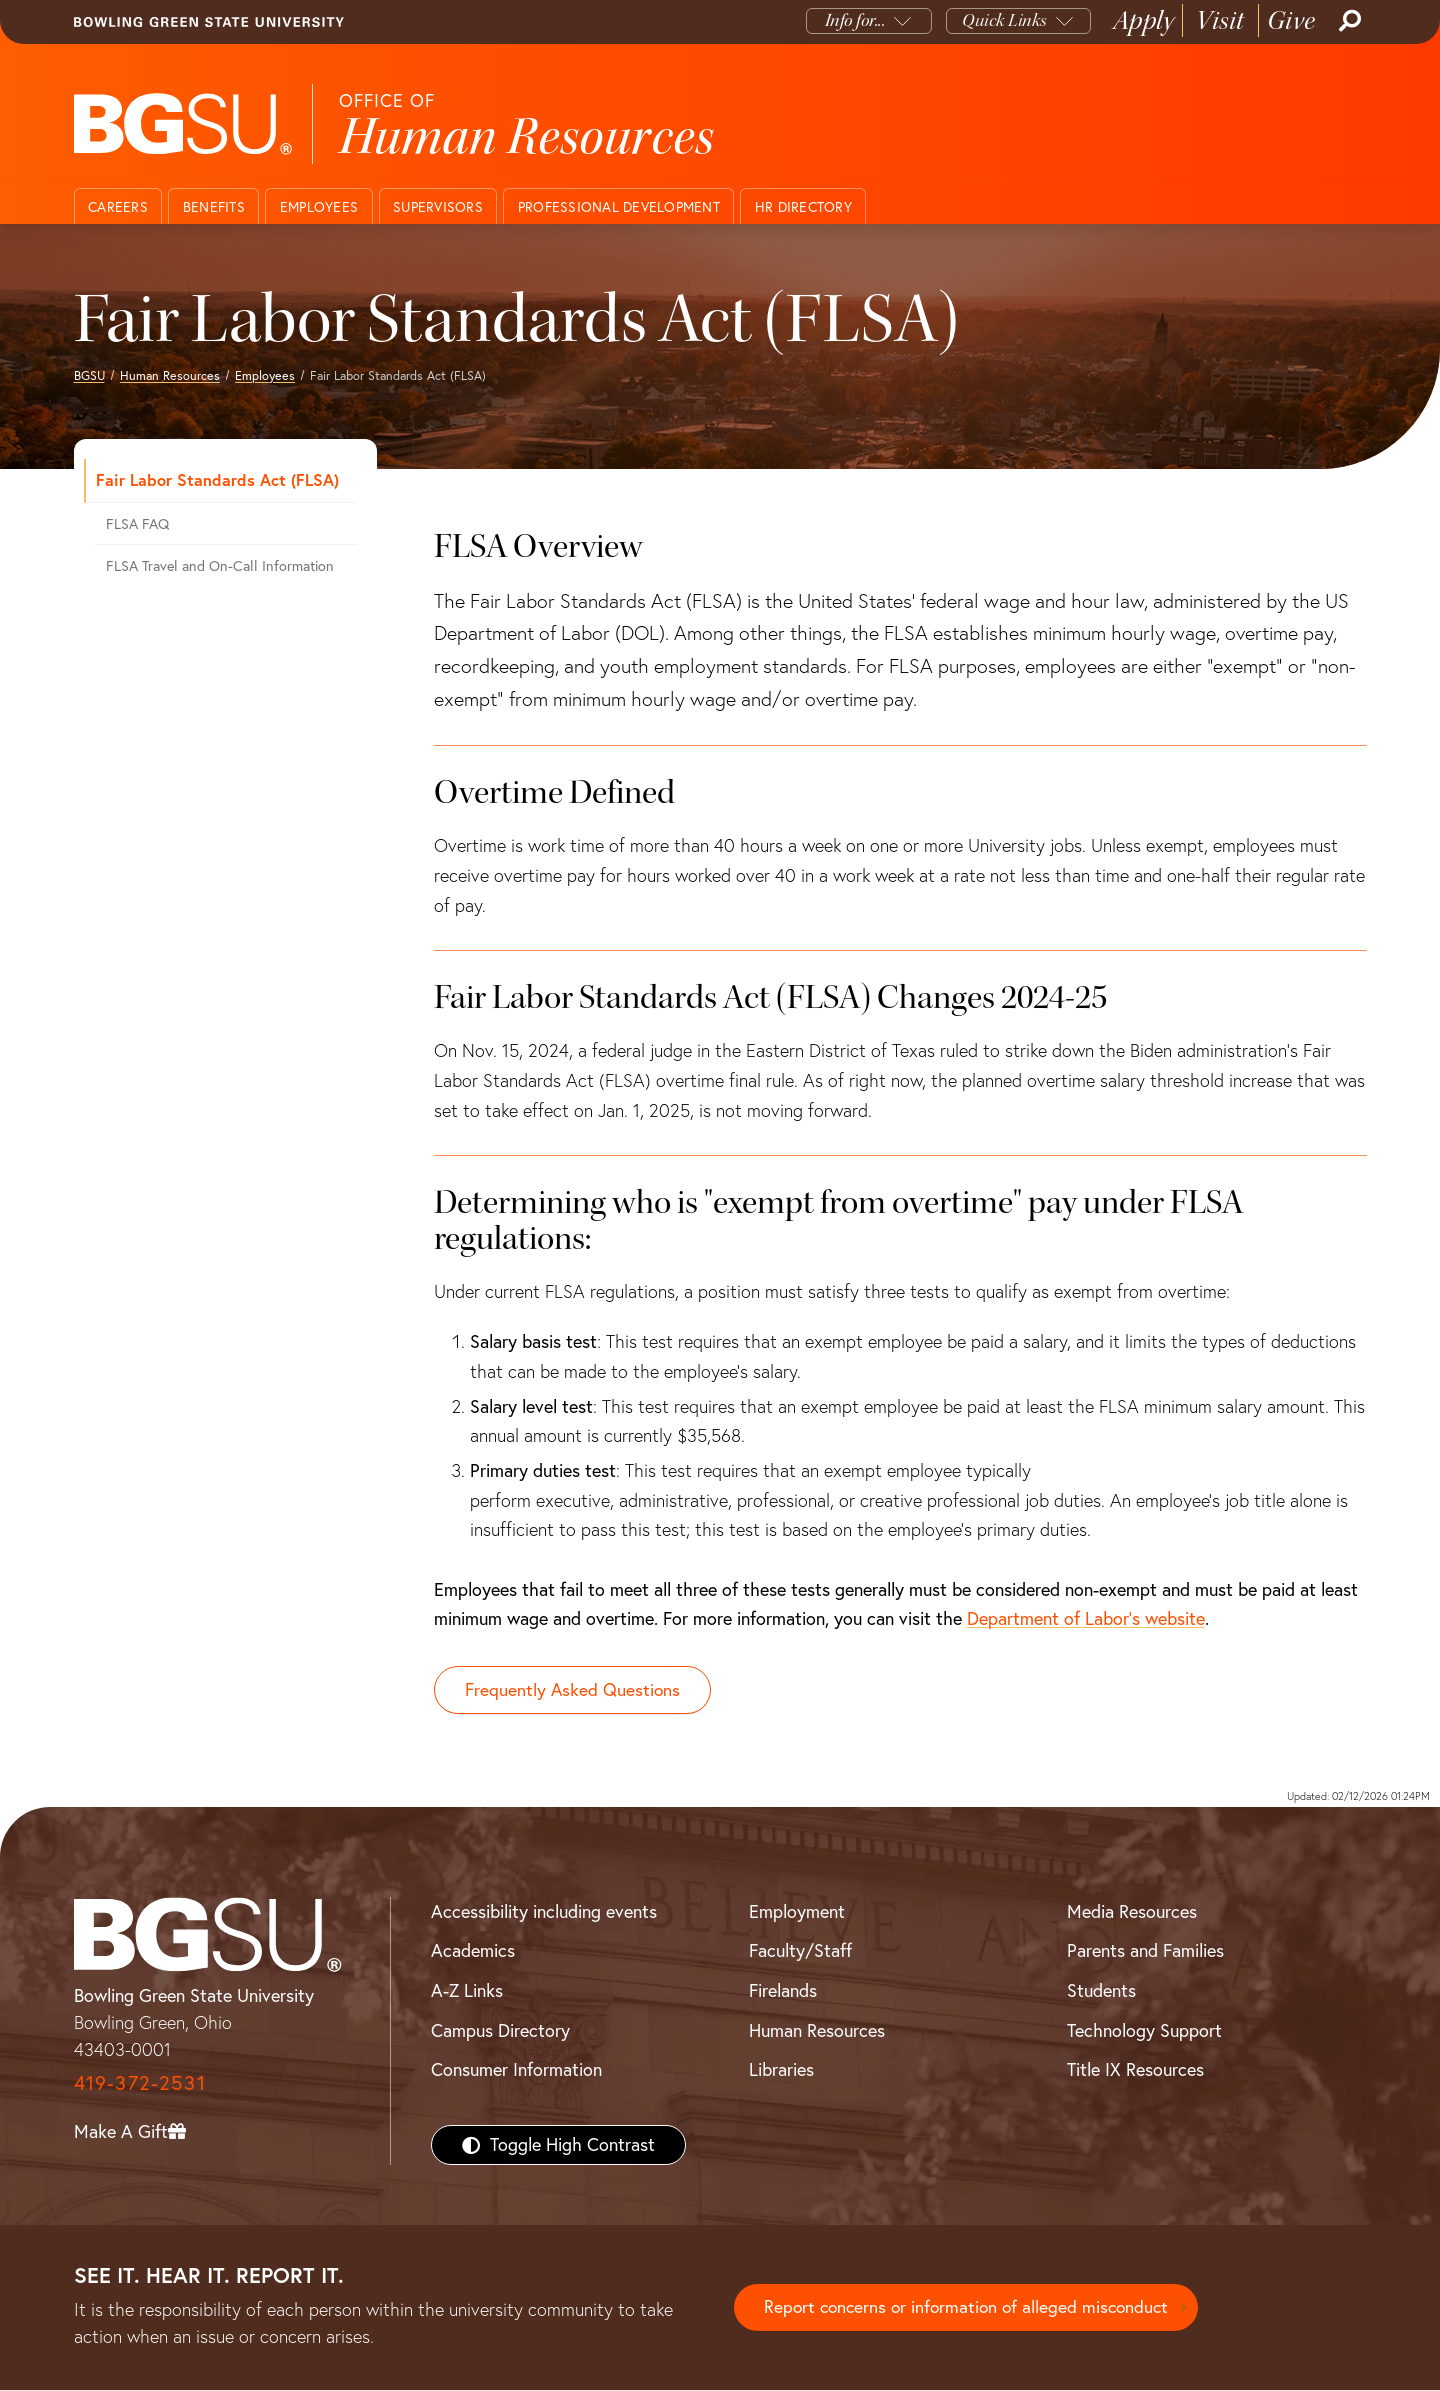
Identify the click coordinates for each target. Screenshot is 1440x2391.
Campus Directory (500, 2030)
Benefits (214, 207)
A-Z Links (467, 1991)
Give (1291, 20)
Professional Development (619, 207)
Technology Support (1144, 2030)
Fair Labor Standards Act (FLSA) (217, 479)
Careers (118, 207)
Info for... (855, 20)
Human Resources (170, 375)
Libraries (781, 2070)
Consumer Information (516, 2070)
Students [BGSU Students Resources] (1101, 1991)
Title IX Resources (1135, 2070)
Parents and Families (1145, 1951)
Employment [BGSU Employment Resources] (797, 1911)
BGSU (89, 375)
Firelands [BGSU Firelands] (783, 1991)
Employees (319, 207)
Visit (1220, 20)
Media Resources (1132, 1911)
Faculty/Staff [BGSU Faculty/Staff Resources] (800, 1951)
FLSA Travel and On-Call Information (220, 566)
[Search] (1348, 21)
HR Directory (803, 207)
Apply (1144, 20)
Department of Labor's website (1086, 1618)
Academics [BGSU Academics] (473, 1951)
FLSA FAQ (137, 524)
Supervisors (438, 207)
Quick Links (1004, 20)
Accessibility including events (544, 1911)
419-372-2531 (140, 2083)
